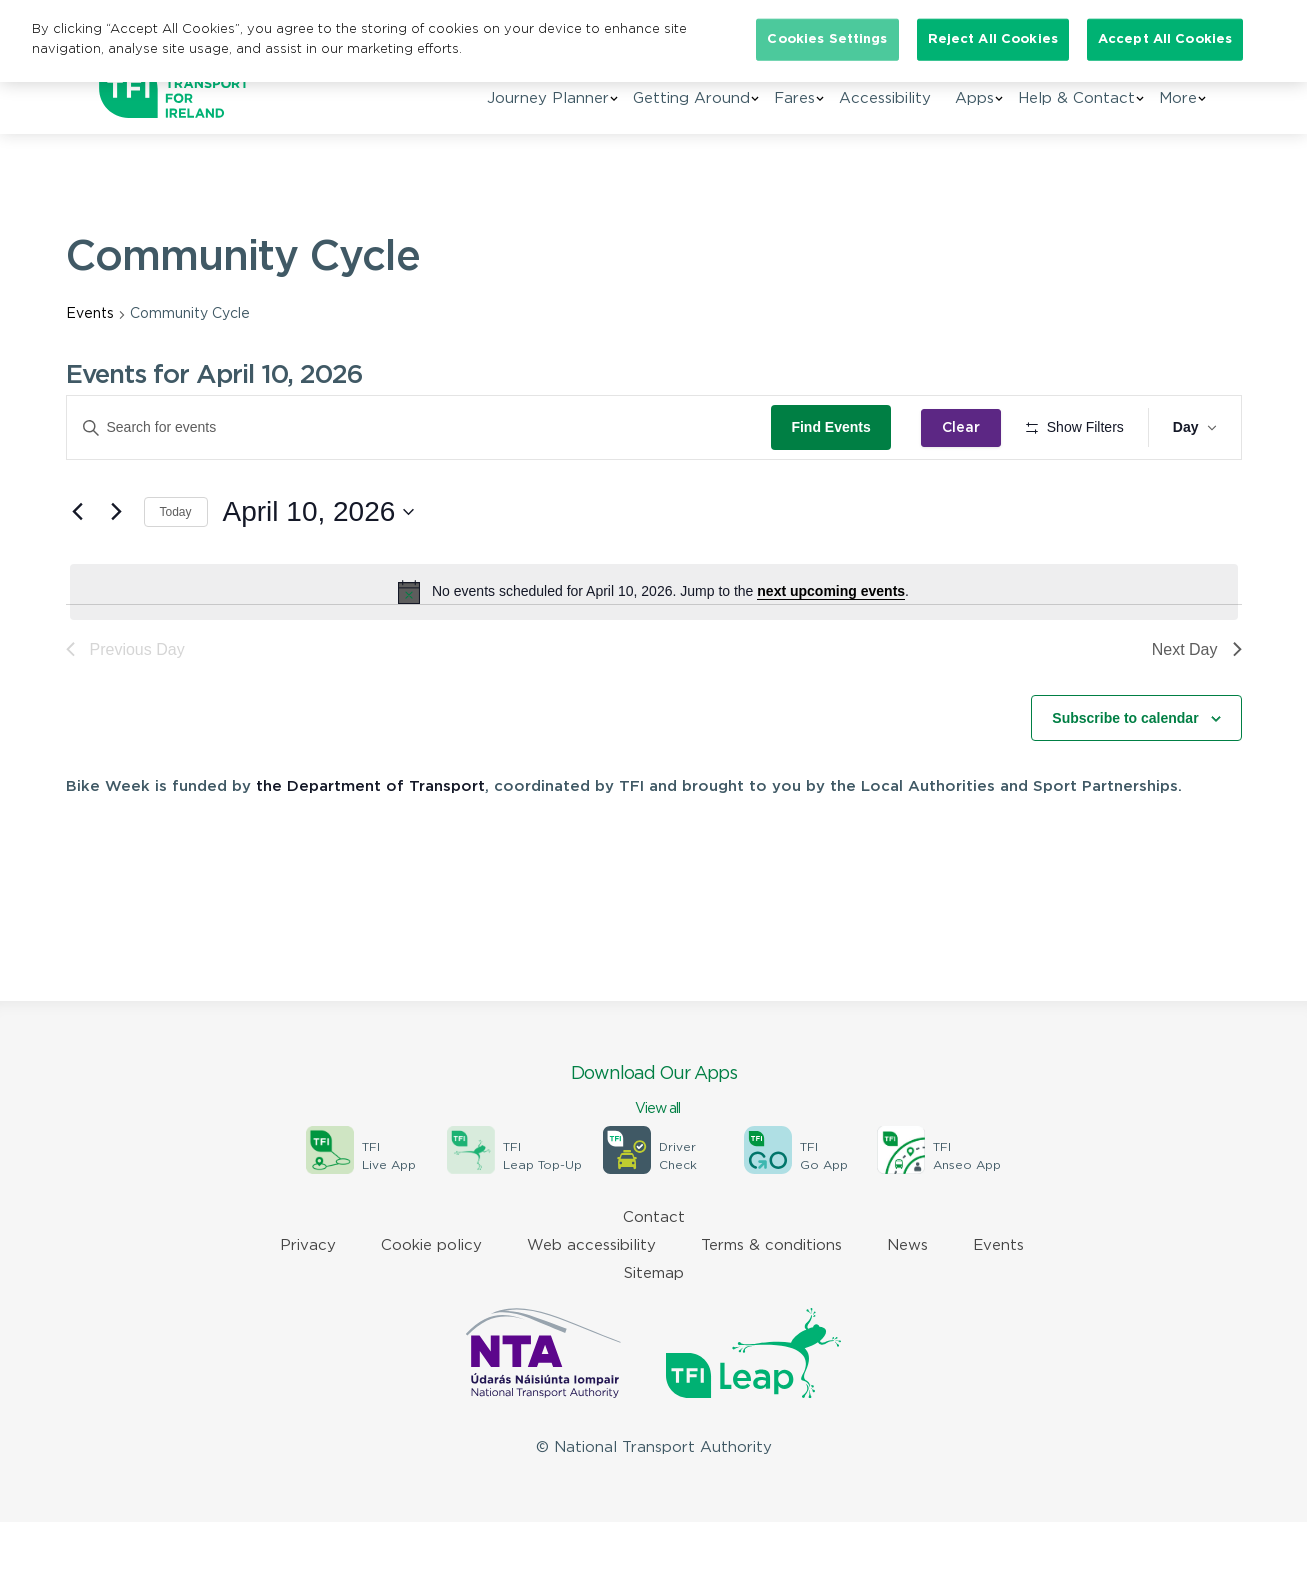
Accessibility (885, 98)
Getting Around (691, 98)
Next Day (1197, 707)
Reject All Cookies (993, 39)
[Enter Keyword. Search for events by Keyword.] (422, 427)
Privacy (308, 1304)
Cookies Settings (827, 39)
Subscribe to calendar (1125, 776)
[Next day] (117, 570)
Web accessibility (591, 1304)
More (1178, 98)
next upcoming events (831, 650)
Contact (654, 1276)
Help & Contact (1076, 98)
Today (176, 570)
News (907, 1304)
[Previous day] (78, 570)
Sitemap (654, 1332)
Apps (974, 98)
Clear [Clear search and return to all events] (967, 428)
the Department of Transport (370, 845)
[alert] (654, 650)
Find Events (837, 427)
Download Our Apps (654, 1151)
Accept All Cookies (1165, 39)
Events (90, 314)
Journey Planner (548, 98)
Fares (794, 98)
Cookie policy (431, 1304)
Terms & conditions (771, 1304)
